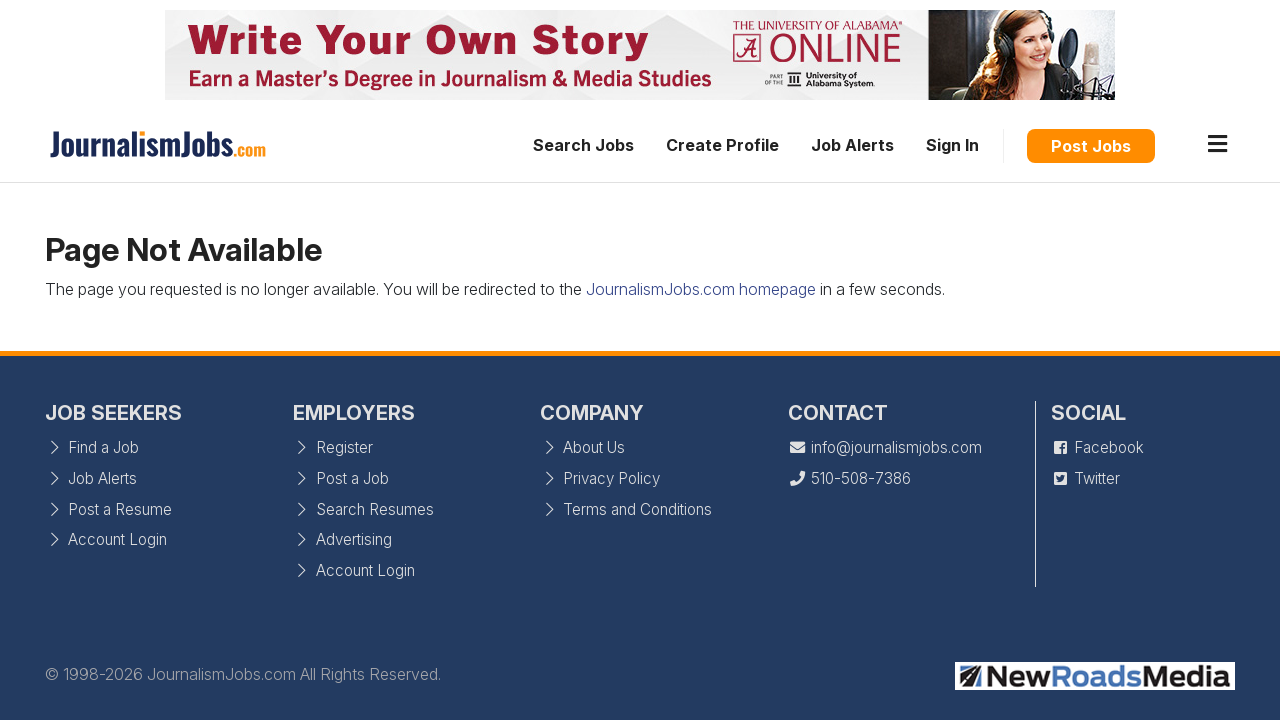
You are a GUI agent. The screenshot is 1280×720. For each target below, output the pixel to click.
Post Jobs (1091, 146)
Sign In (952, 145)
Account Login (106, 539)
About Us (582, 447)
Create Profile (722, 145)
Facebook (1097, 447)
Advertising (342, 539)
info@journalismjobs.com (885, 447)
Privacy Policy (600, 478)
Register (333, 447)
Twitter (1085, 478)
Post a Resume (108, 509)
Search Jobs (583, 145)
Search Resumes (363, 509)
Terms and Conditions (626, 509)
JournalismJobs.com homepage (701, 289)
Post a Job (341, 478)
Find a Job (92, 447)
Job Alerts (852, 145)
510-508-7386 (849, 478)
